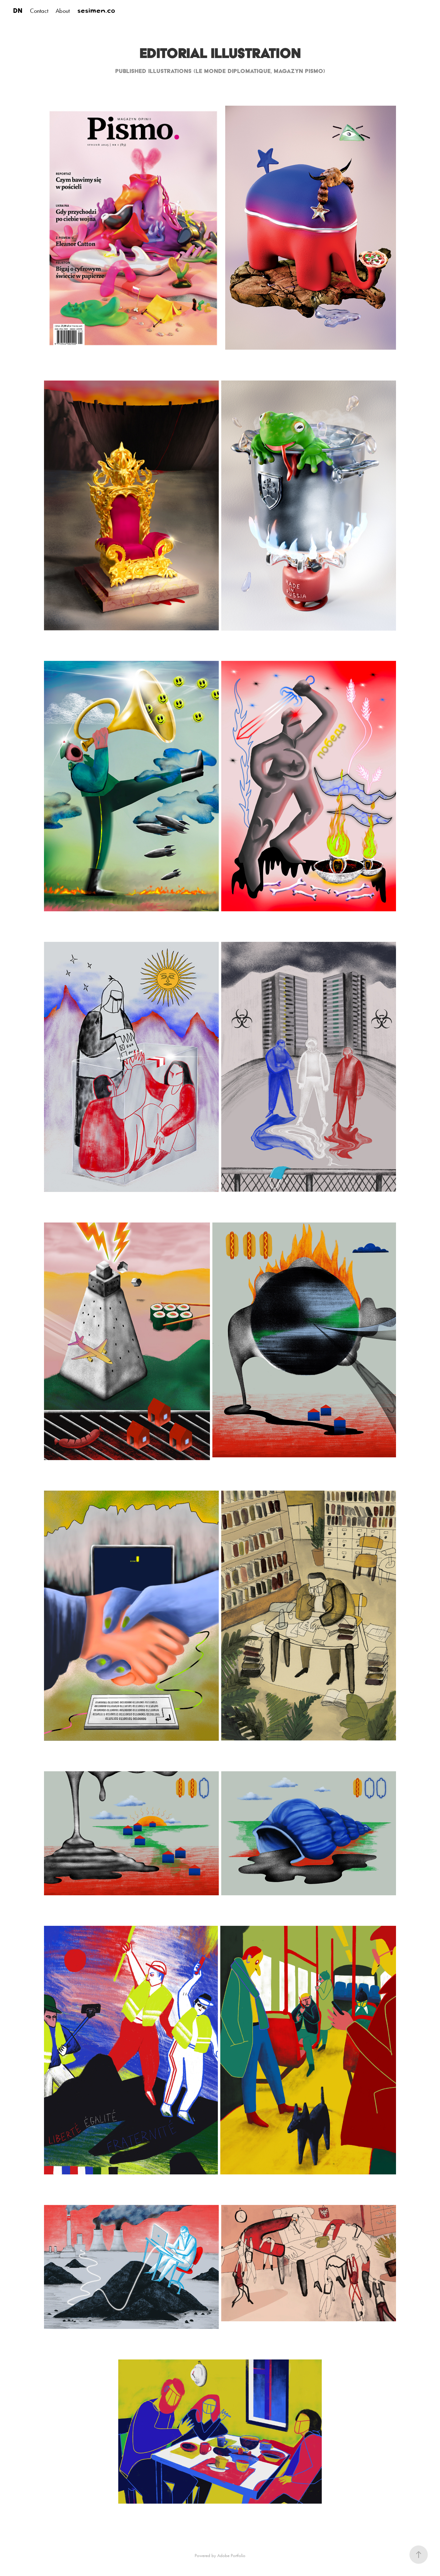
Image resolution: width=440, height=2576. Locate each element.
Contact (39, 10)
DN (17, 10)
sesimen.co (96, 10)
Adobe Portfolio (231, 2555)
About (63, 10)
